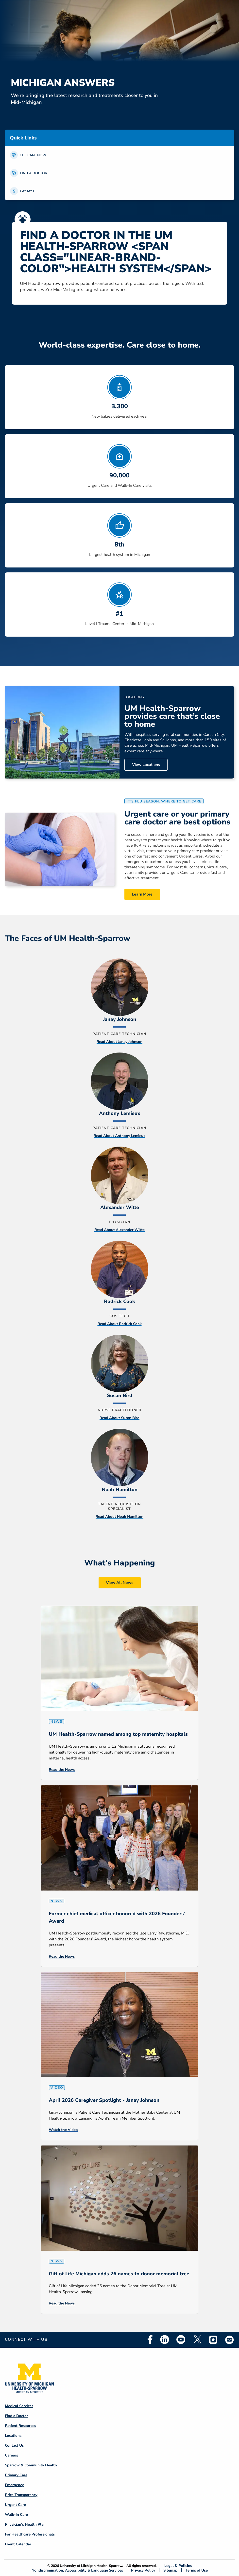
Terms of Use (197, 2570)
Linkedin (164, 2339)
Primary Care (16, 2475)
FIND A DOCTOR (33, 173)
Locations (13, 2435)
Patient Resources (20, 2425)
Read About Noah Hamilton (119, 1516)
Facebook (150, 2339)
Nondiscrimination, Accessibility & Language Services (77, 2570)
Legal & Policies (178, 2565)
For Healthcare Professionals (30, 2534)
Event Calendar (18, 2544)
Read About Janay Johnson (119, 1041)
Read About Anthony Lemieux (119, 1135)
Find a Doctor (16, 2415)
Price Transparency (21, 2494)
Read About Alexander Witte (119, 1229)
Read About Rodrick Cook (120, 1323)
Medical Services (19, 2405)
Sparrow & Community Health (31, 2465)
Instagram (213, 2339)
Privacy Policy (143, 2570)
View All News (119, 1582)
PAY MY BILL (30, 191)
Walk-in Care (16, 2514)
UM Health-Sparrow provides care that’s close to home (172, 716)
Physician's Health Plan (25, 2524)
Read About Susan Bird (119, 1417)
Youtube (180, 2339)
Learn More (142, 894)
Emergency (14, 2484)
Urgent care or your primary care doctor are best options (177, 818)
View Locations (146, 764)
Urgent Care (15, 2504)
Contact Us (14, 2445)
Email (229, 2340)
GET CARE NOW (33, 155)
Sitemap (170, 2570)
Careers (11, 2455)
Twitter (197, 2339)
